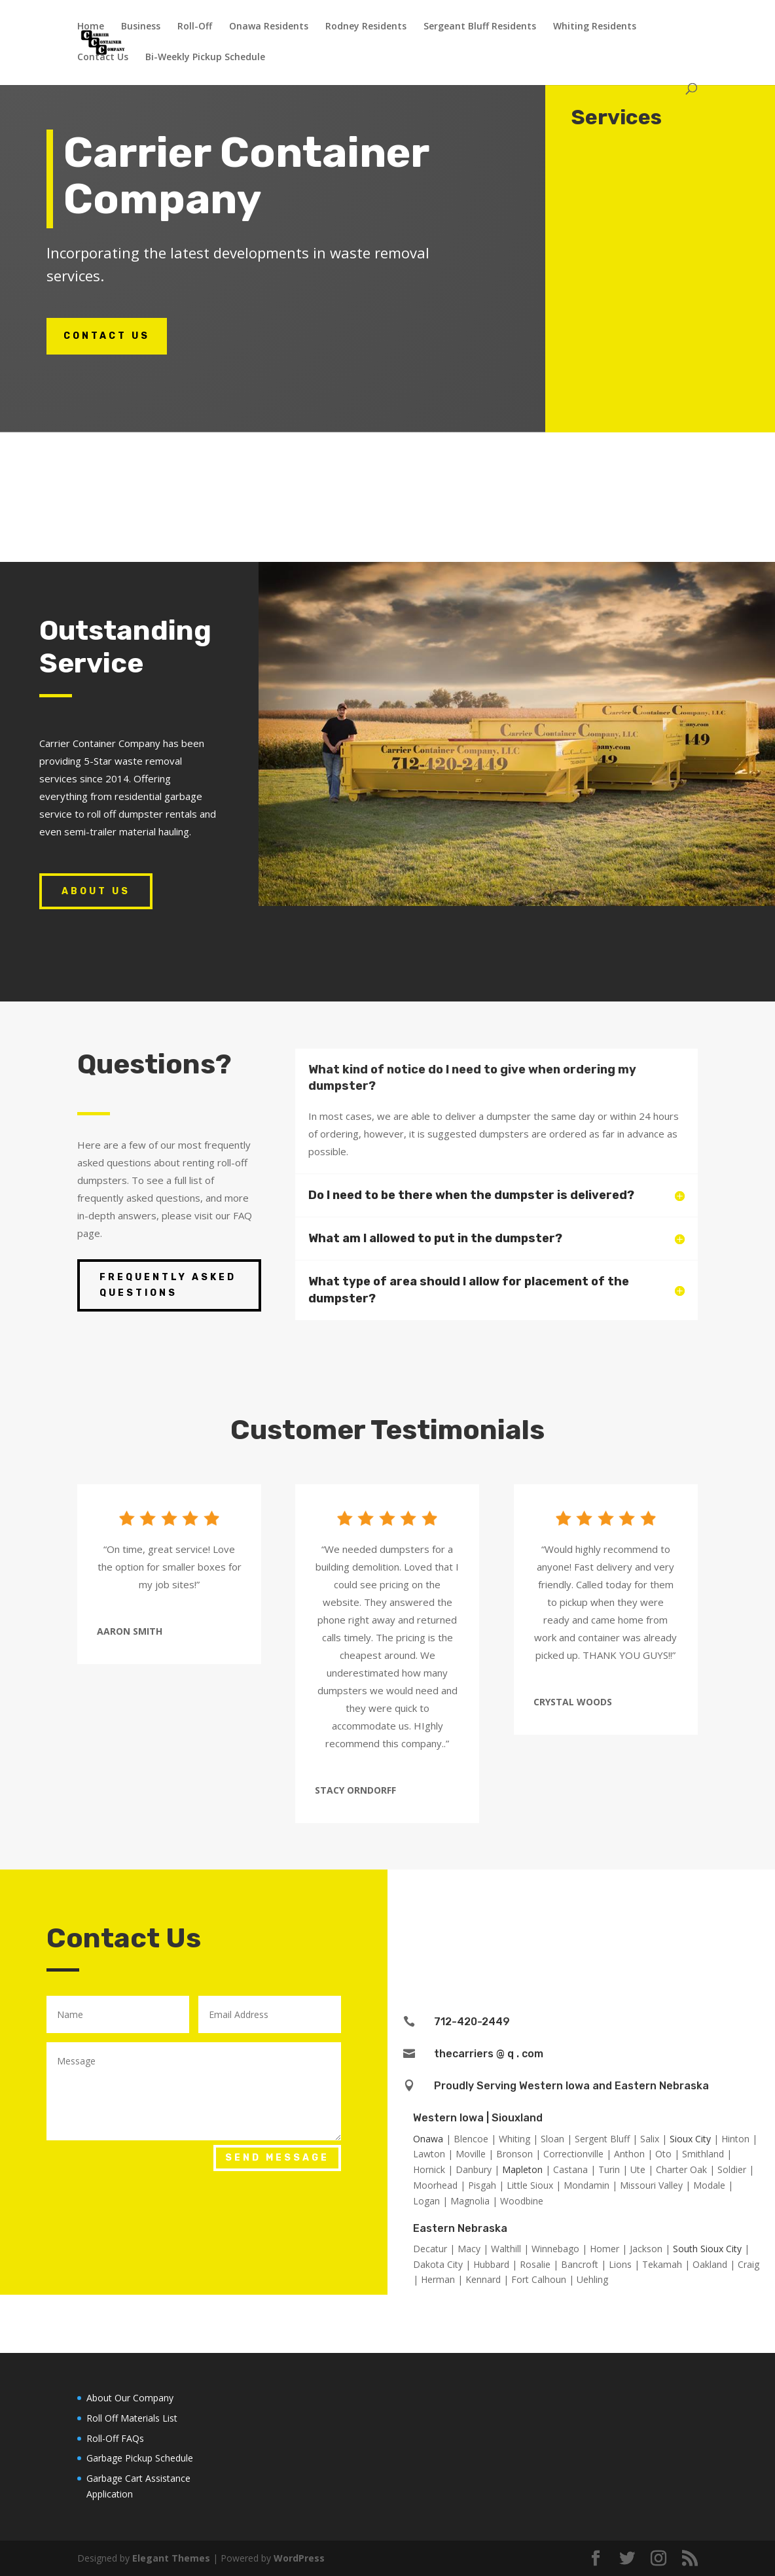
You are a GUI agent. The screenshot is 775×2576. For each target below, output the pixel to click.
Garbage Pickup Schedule (139, 2458)
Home (90, 27)
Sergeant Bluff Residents (480, 27)
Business (140, 27)
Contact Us (102, 57)
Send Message (277, 2157)
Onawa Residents (268, 27)
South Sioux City (707, 2248)
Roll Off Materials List (131, 2418)
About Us (96, 891)
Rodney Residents (365, 27)
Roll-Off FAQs (115, 2438)
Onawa (428, 2138)
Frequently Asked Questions (167, 1285)
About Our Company (129, 2398)
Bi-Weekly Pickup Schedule (205, 57)
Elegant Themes (171, 2558)
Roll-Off (194, 27)
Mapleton (522, 2169)
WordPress (299, 2558)
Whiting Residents (594, 27)
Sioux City (690, 2138)
